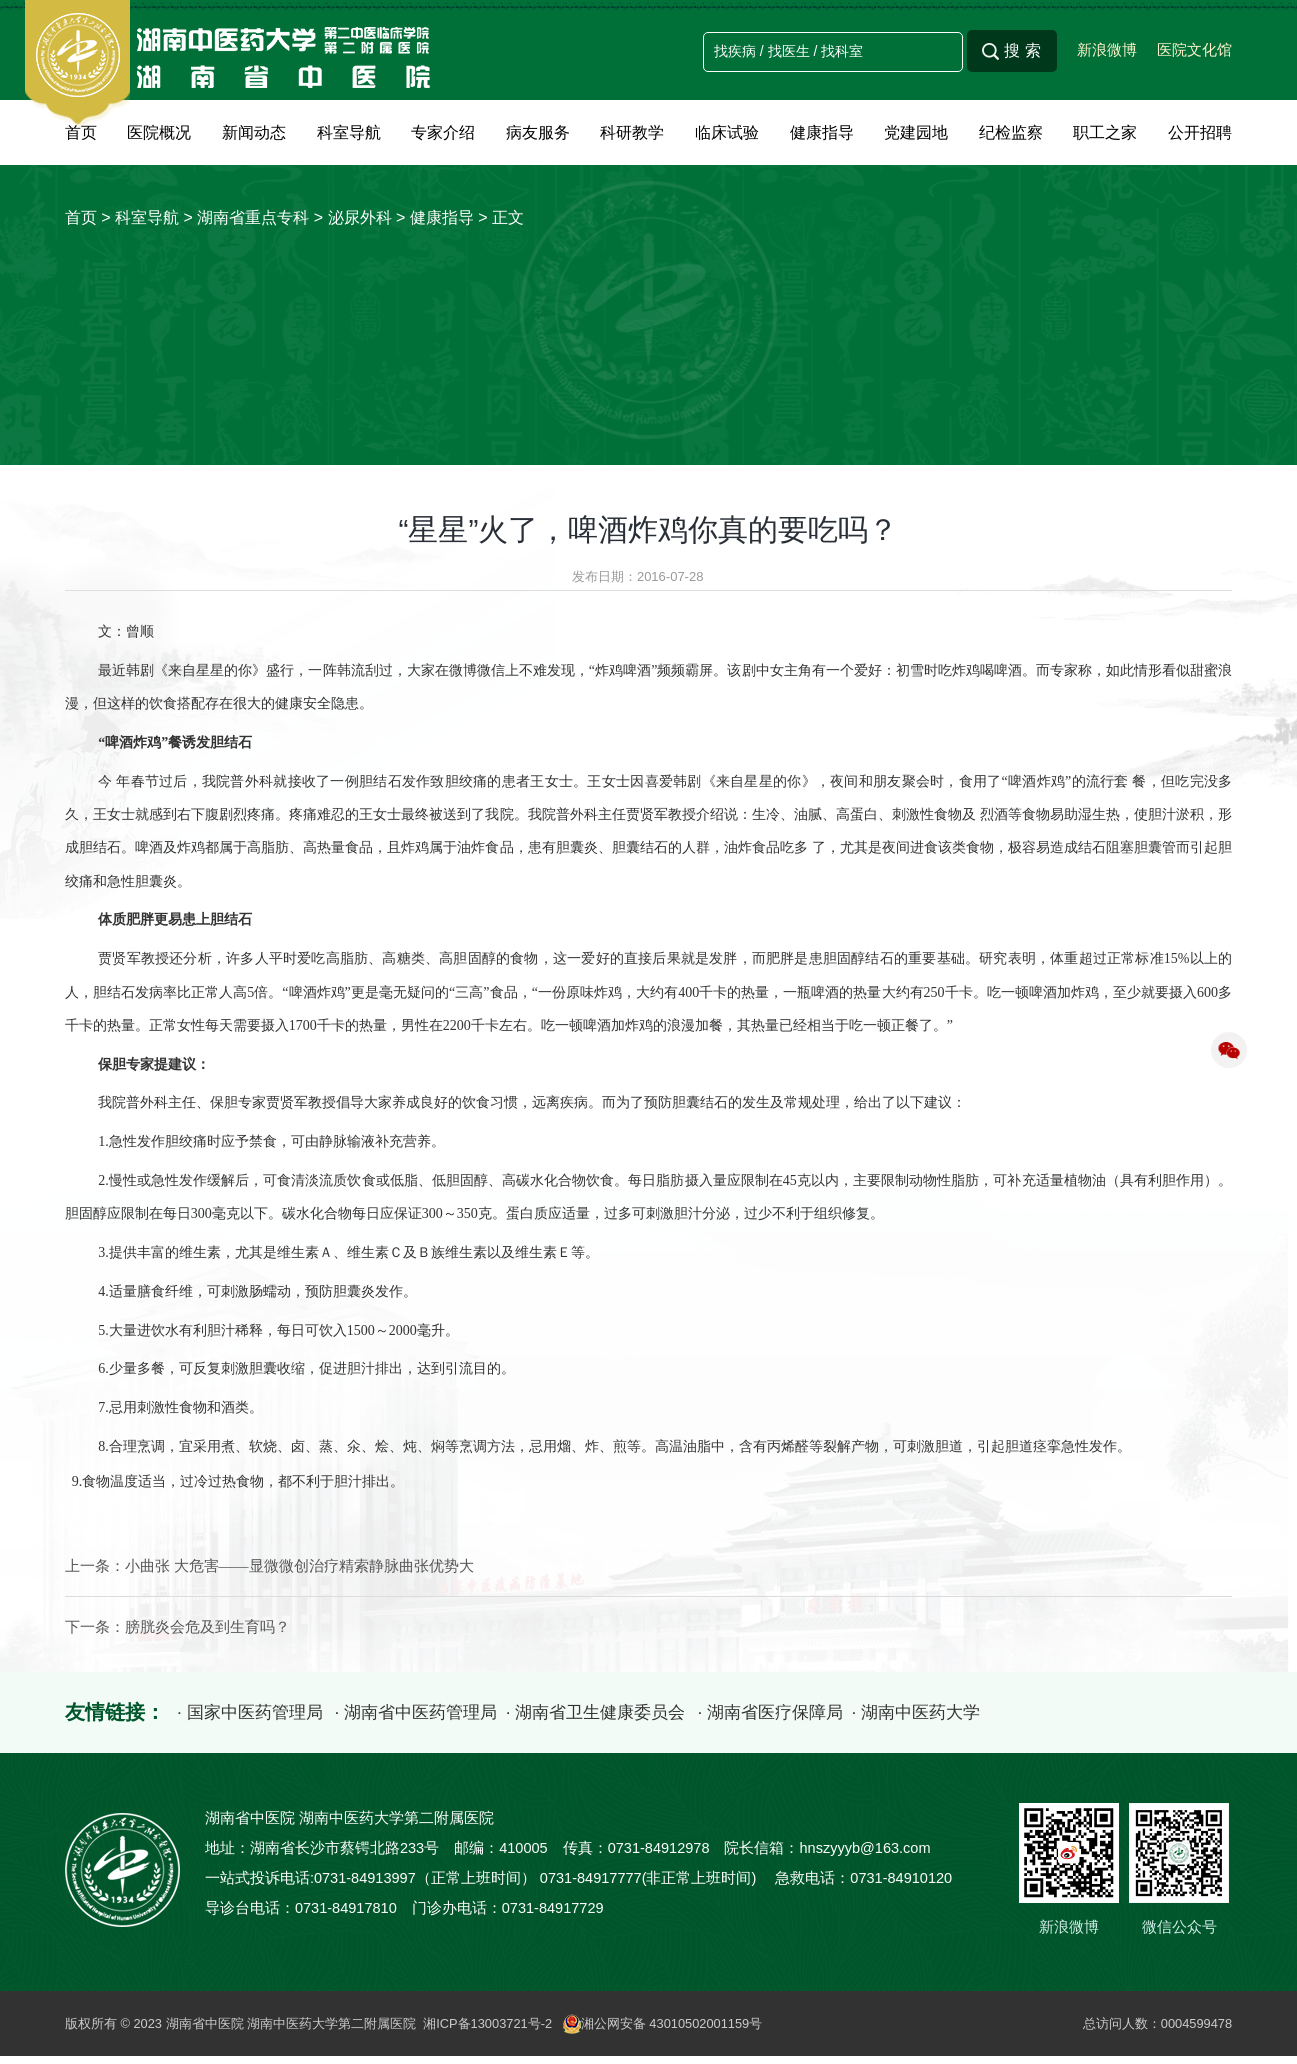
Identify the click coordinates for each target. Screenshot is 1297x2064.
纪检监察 (1011, 132)
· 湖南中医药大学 (953, 1720)
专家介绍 (443, 132)
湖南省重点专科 (253, 217)
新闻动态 (254, 132)
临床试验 (727, 132)
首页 (81, 132)
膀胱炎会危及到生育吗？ (207, 1635)
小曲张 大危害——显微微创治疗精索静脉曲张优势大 (299, 1574)
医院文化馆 (1194, 49)
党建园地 (916, 132)
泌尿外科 (360, 217)
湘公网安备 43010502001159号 (665, 2030)
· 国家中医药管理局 (252, 1720)
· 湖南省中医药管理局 (425, 1720)
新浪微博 (1107, 49)
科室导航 (349, 132)
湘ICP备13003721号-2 (489, 2030)
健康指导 (822, 132)
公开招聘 (1200, 132)
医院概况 (159, 132)
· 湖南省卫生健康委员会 (616, 1720)
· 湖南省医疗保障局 (798, 1720)
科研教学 (632, 132)
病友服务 (538, 132)
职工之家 (1105, 132)
